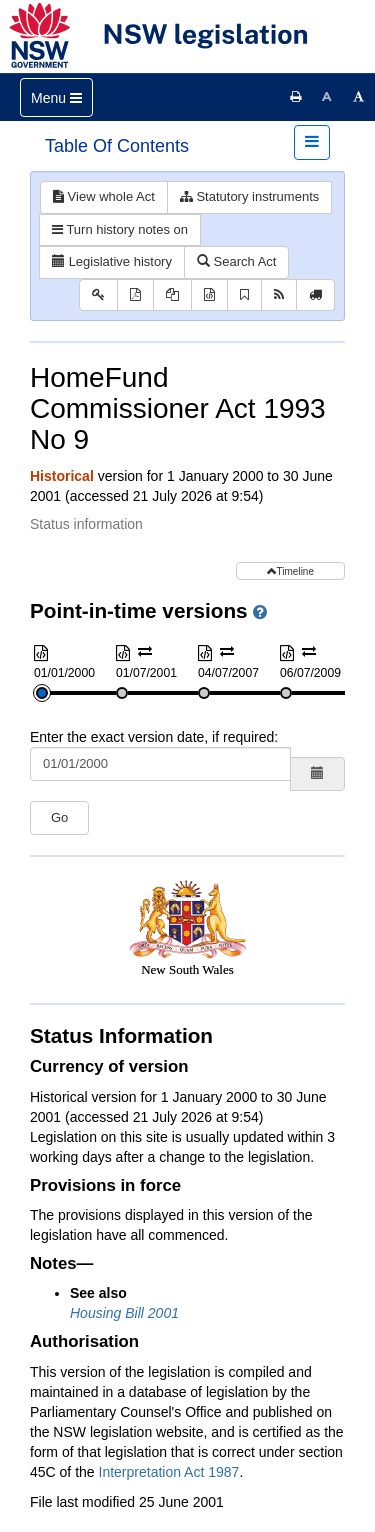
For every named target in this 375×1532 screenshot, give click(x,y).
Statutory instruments (249, 196)
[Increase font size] (359, 97)
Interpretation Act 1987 (169, 1472)
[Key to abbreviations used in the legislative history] (98, 295)
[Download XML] (209, 295)
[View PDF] (135, 295)
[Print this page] (296, 97)
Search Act (236, 261)
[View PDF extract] (172, 295)
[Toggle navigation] (56, 97)
